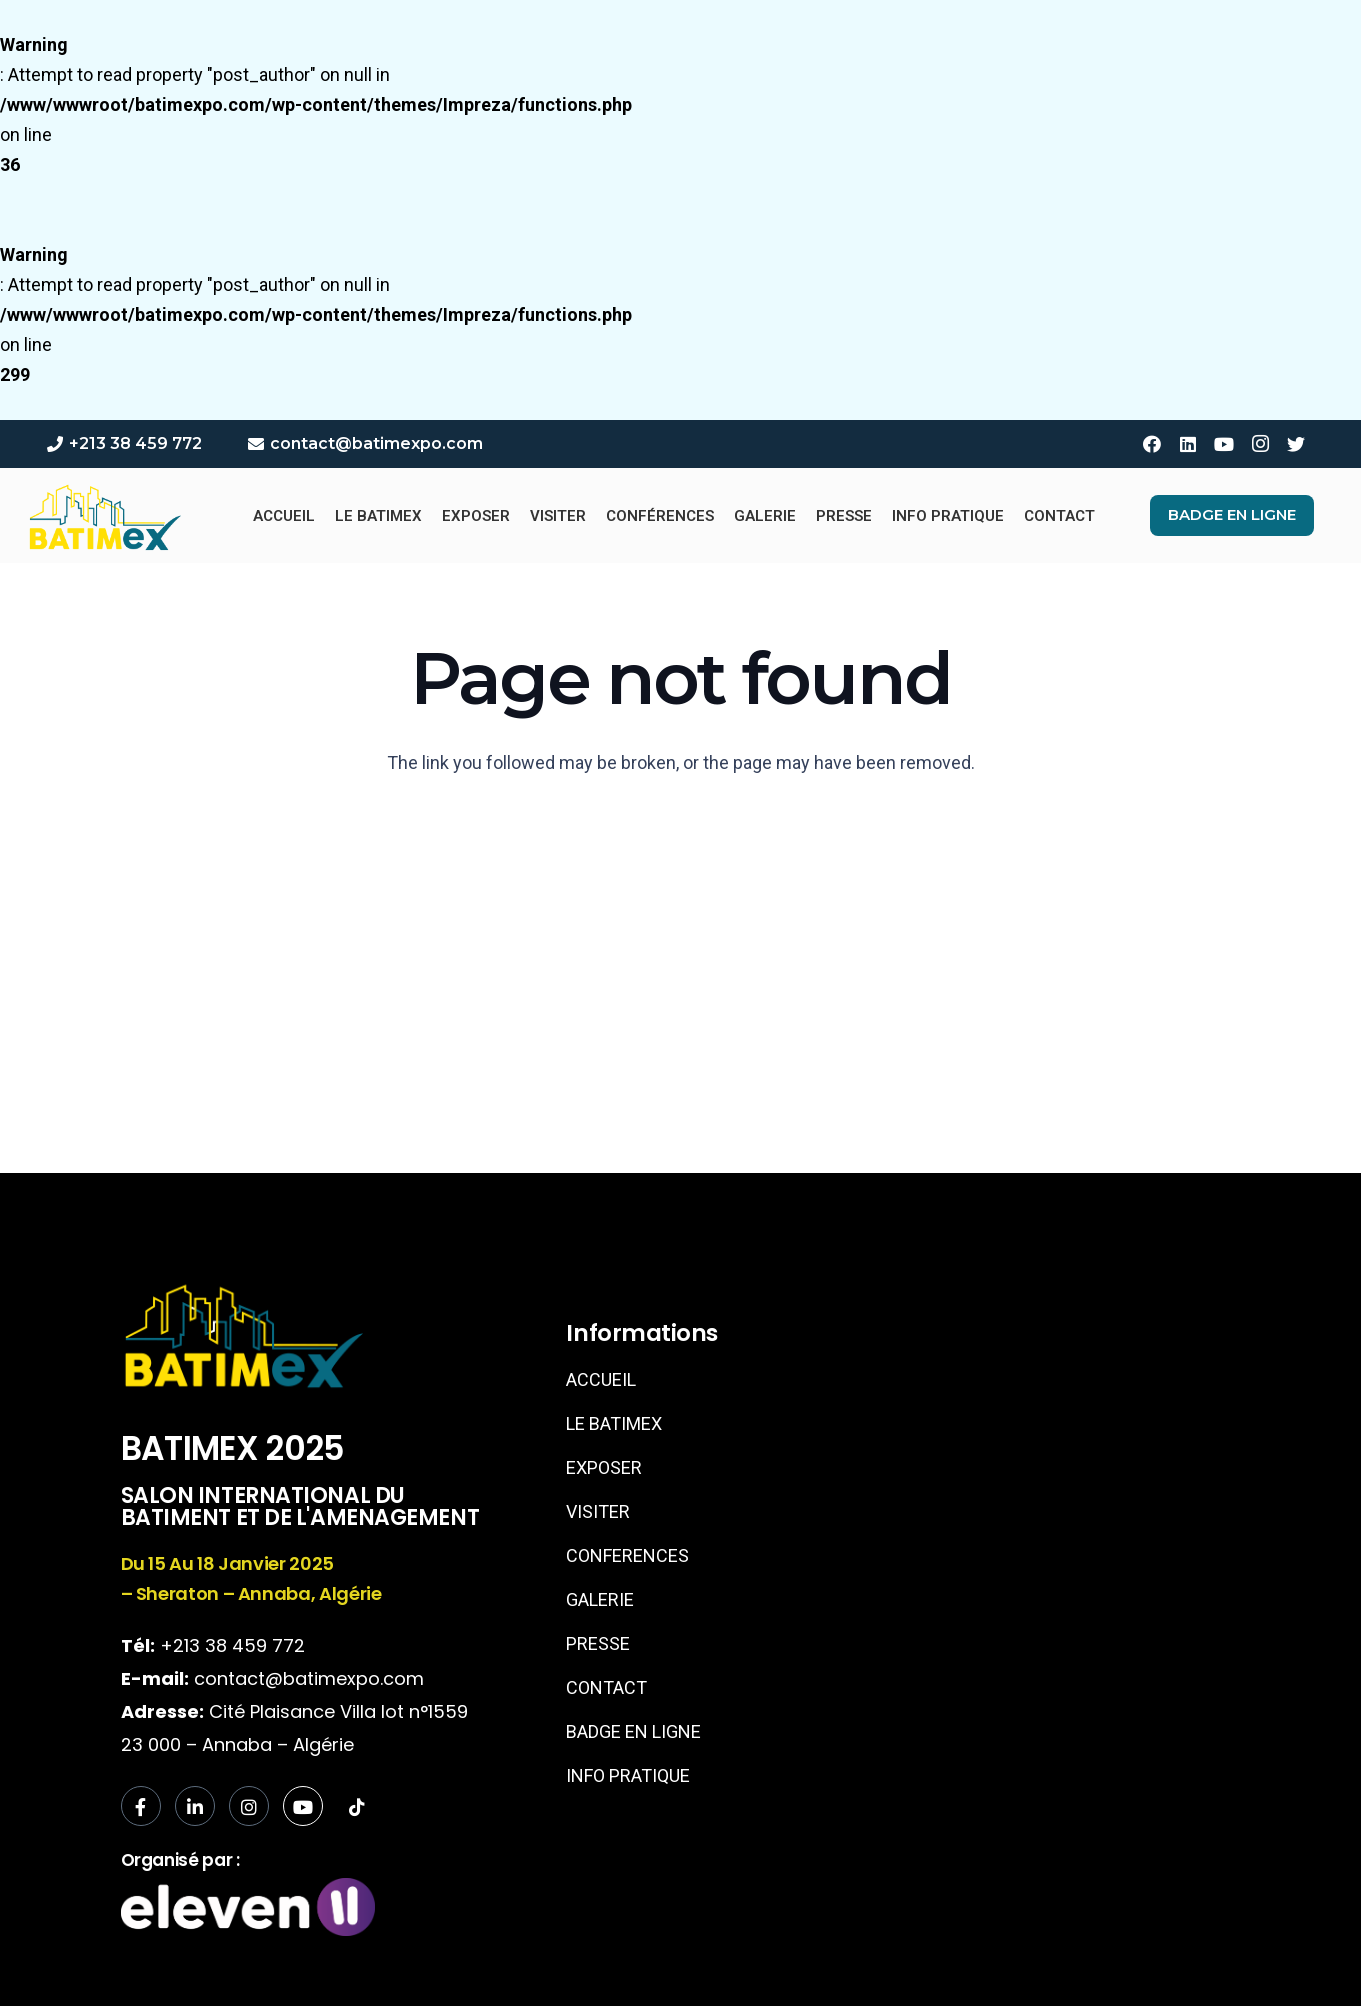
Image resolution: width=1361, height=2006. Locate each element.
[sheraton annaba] (1018, 1465)
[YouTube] (1224, 444)
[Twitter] (1296, 444)
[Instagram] (1260, 444)
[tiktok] (357, 1807)
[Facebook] (1152, 444)
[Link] (104, 516)
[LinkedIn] (1188, 444)
